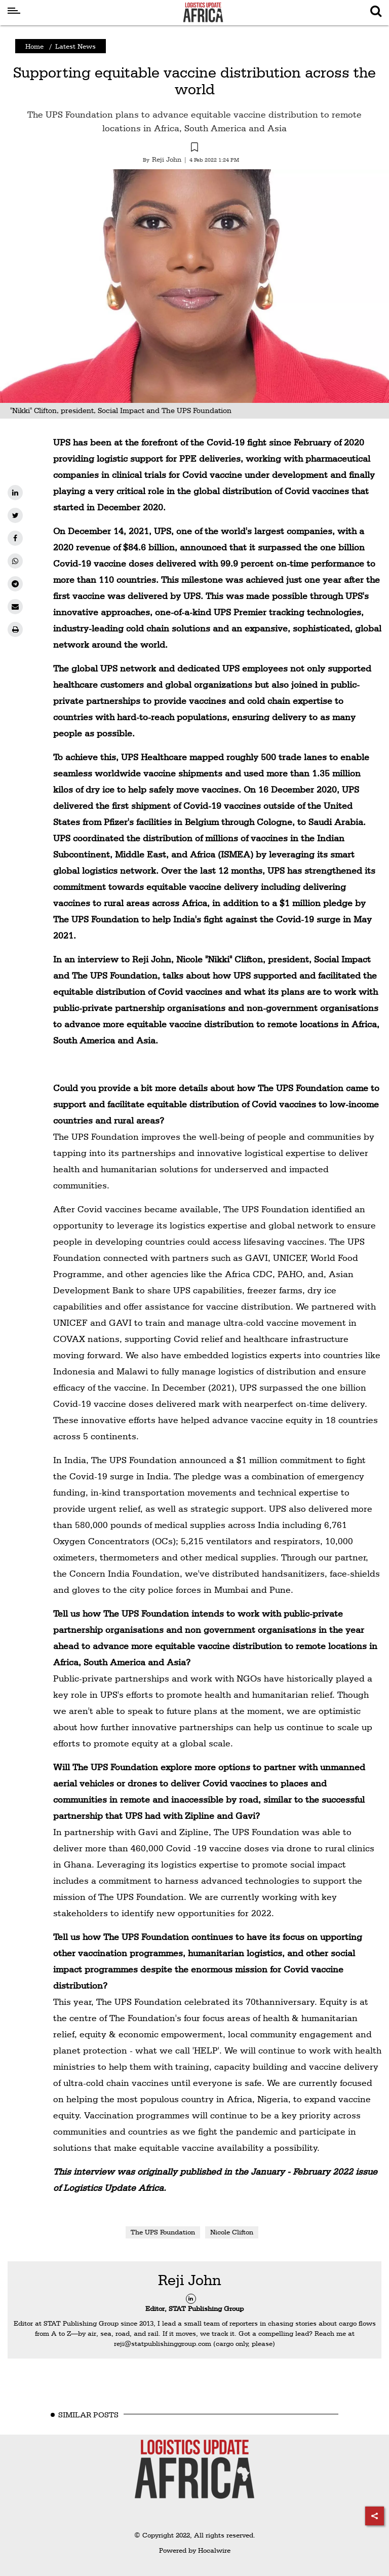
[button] (194, 148)
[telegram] (15, 583)
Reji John (189, 2280)
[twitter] (15, 515)
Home (34, 46)
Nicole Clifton (231, 2232)
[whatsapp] (15, 561)
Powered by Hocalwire (194, 2550)
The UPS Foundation (163, 2232)
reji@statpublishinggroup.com (162, 2343)
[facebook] (15, 538)
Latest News (75, 46)
